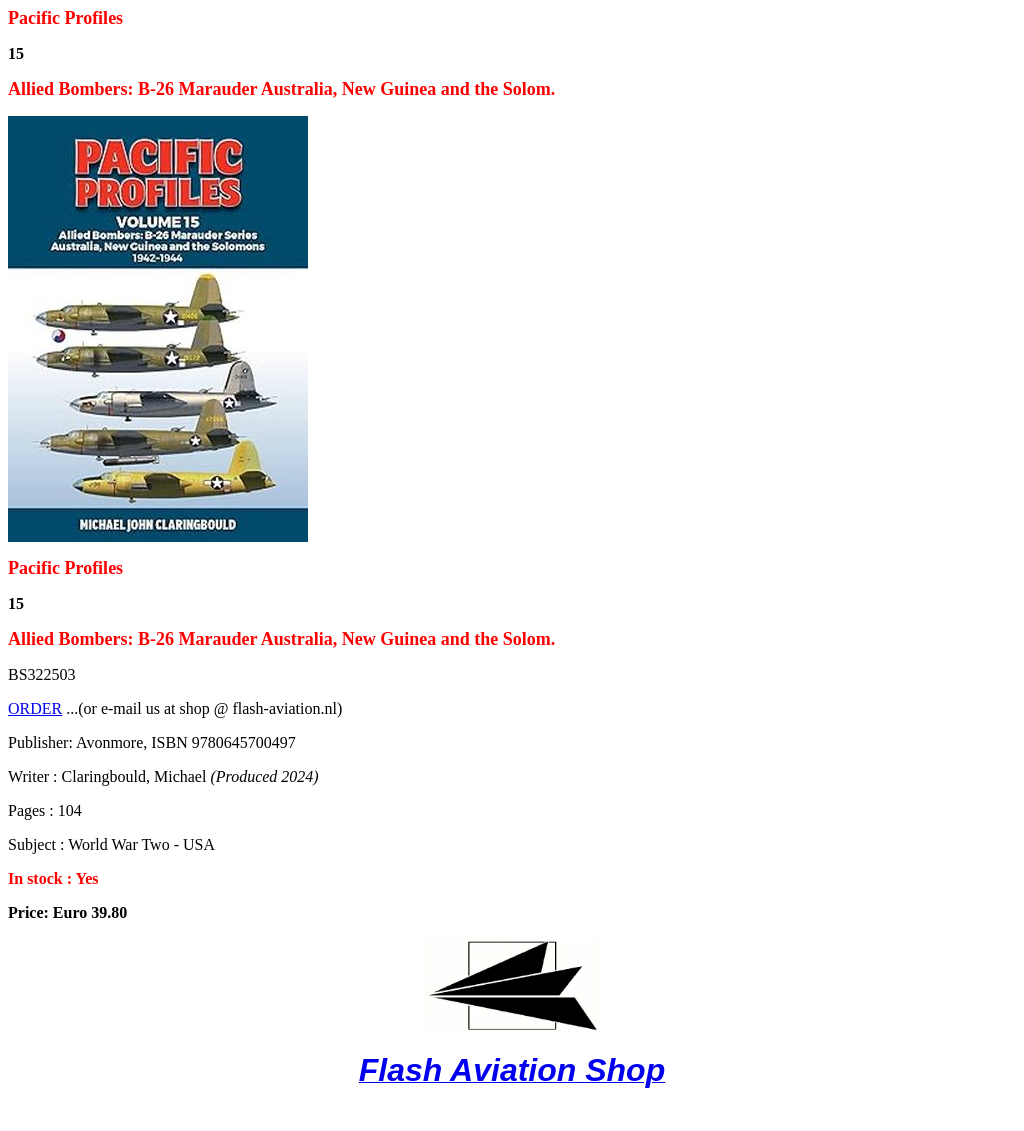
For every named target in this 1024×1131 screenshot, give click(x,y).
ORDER (35, 708)
